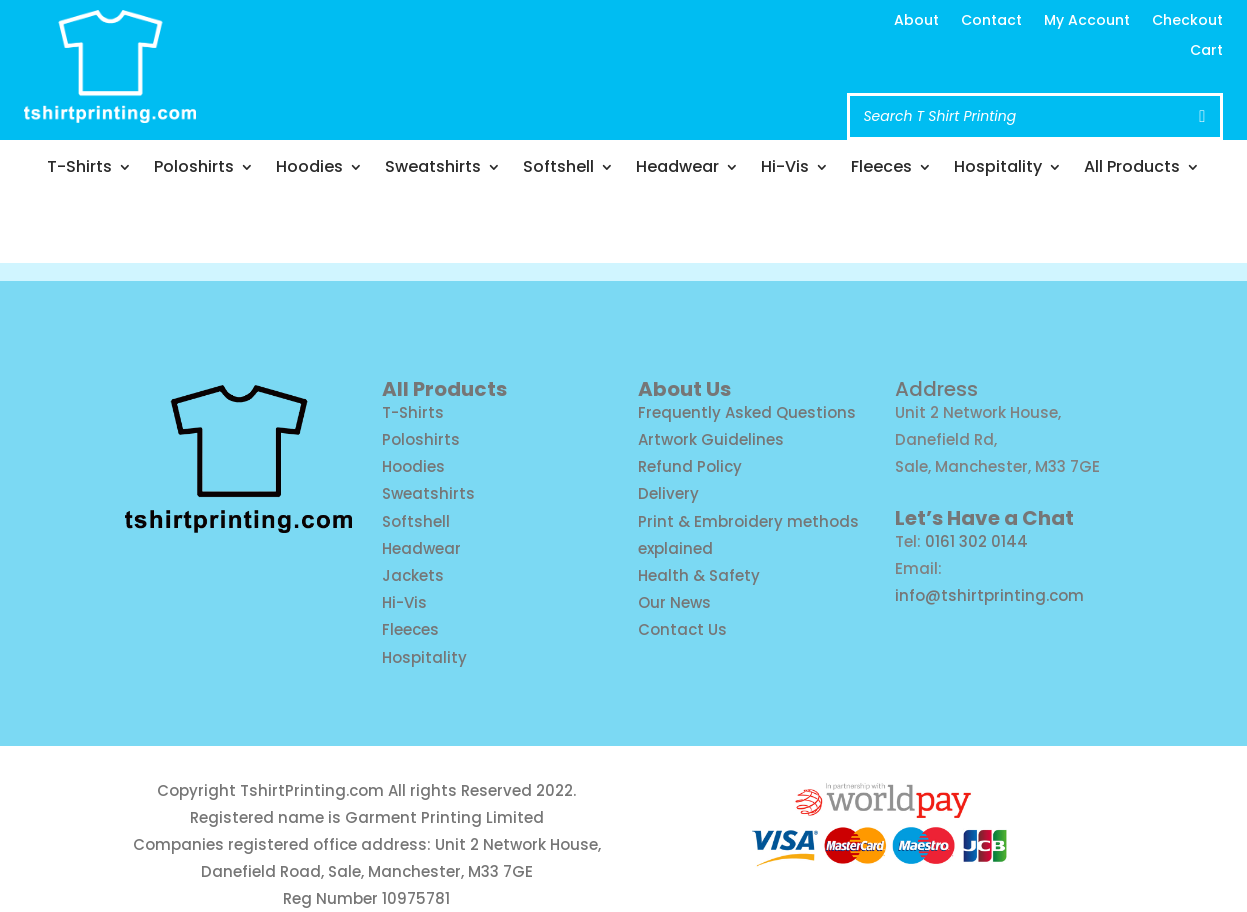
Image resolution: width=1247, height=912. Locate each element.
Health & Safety (699, 575)
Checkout (1187, 21)
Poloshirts (194, 169)
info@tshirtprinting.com (561, 42)
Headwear (677, 169)
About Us (684, 389)
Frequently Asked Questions (747, 412)
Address (936, 389)
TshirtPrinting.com (312, 790)
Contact (991, 21)
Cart (1206, 51)
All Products (1132, 169)
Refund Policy (690, 466)
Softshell (558, 169)
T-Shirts (79, 169)
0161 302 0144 (976, 541)
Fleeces (881, 169)
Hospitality (998, 169)
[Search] (1202, 116)
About (916, 21)
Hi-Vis (785, 169)
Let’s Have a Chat (984, 518)
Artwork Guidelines (711, 439)
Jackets (413, 575)
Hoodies (309, 169)
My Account (1087, 21)
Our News (674, 602)
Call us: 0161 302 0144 (546, 80)
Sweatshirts (433, 169)
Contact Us (682, 629)
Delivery (668, 493)
